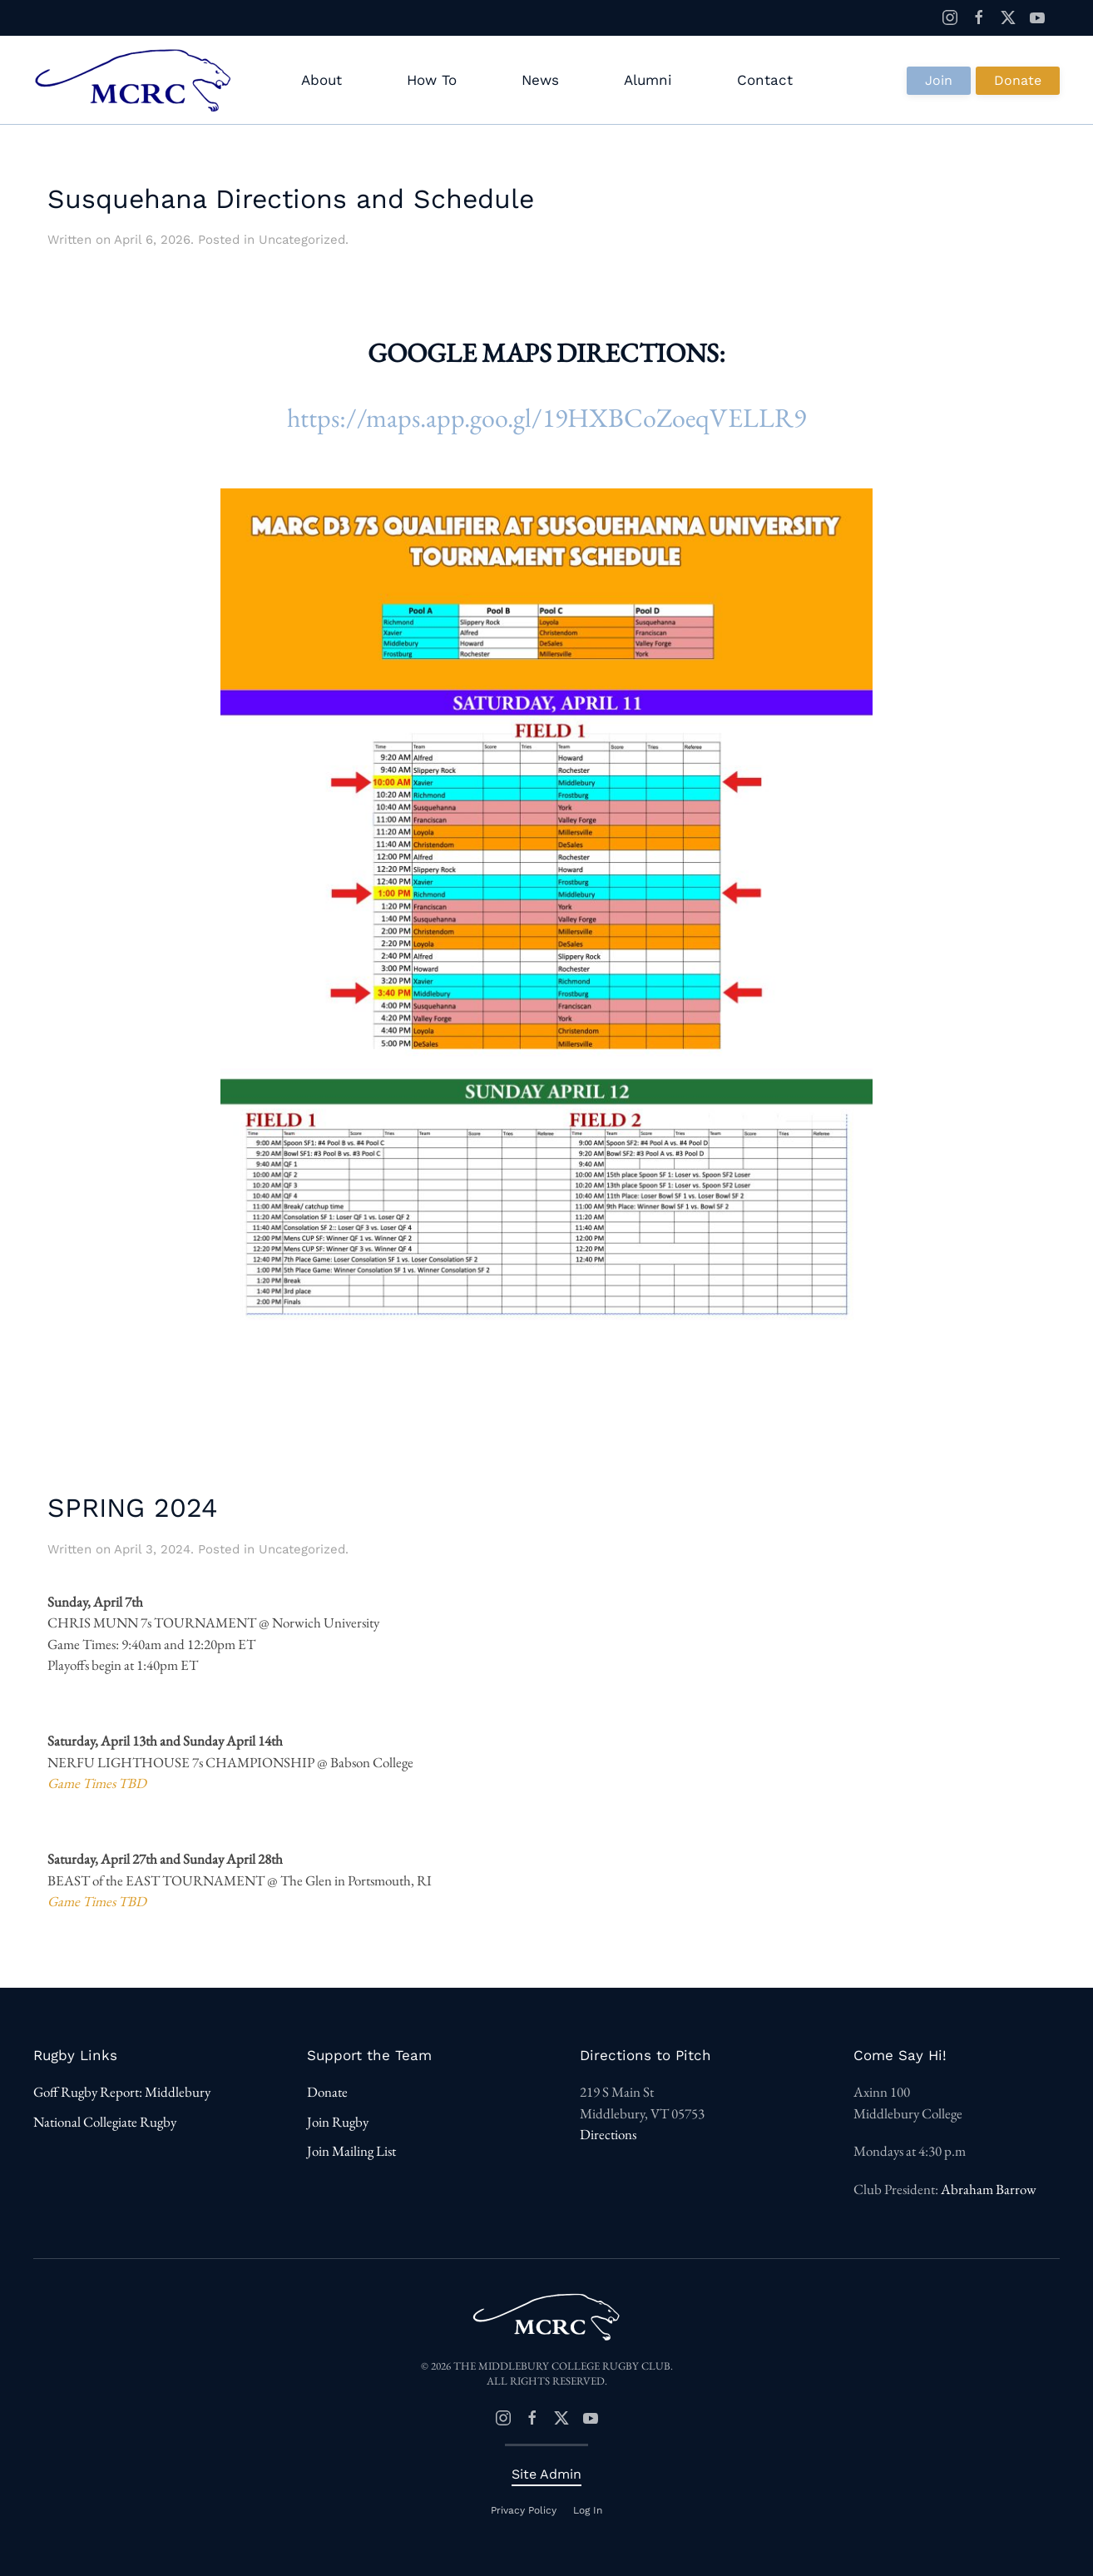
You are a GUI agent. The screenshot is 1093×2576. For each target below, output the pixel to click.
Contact (765, 80)
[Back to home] (136, 80)
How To (432, 80)
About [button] (321, 80)
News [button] (540, 80)
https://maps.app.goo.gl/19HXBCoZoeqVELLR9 (546, 417)
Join (938, 80)
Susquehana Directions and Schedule (290, 199)
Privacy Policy (523, 2510)
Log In (587, 2510)
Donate (1017, 80)
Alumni (648, 80)
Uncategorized (302, 239)
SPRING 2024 (132, 1507)
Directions (608, 2135)
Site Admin (546, 2474)
